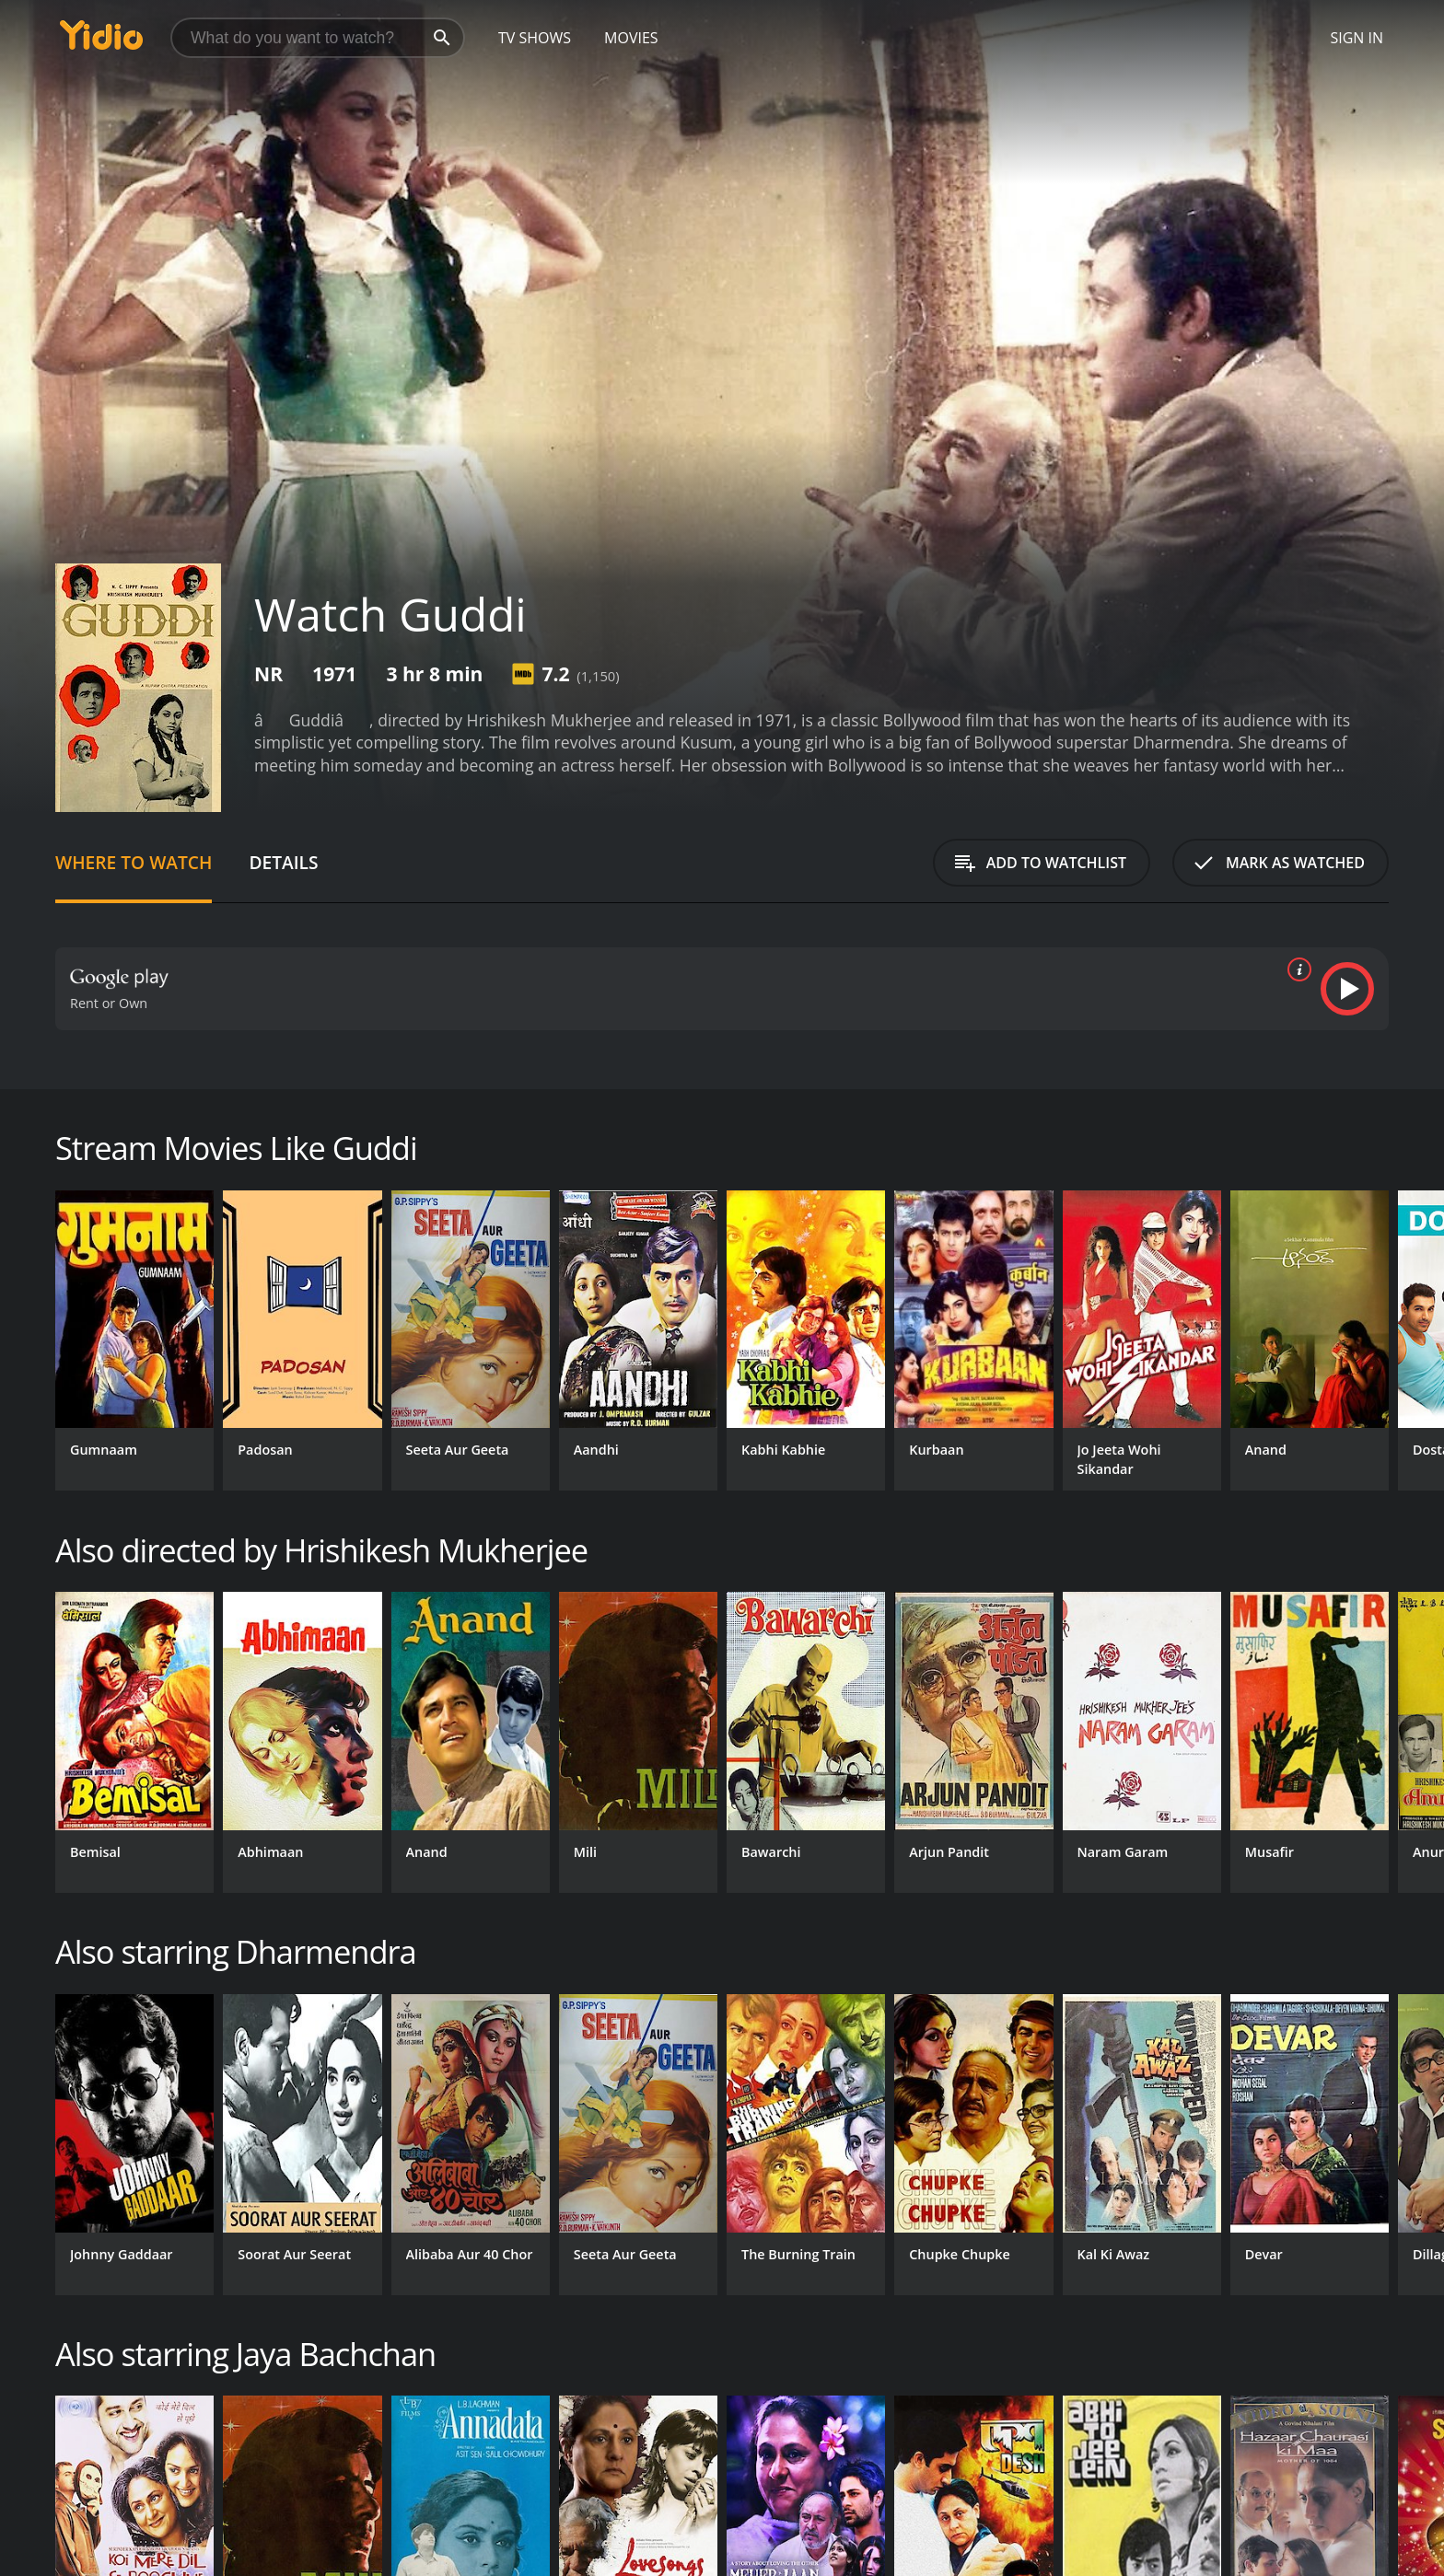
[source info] (1295, 969)
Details (283, 862)
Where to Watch (133, 862)
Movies (631, 38)
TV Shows (534, 38)
